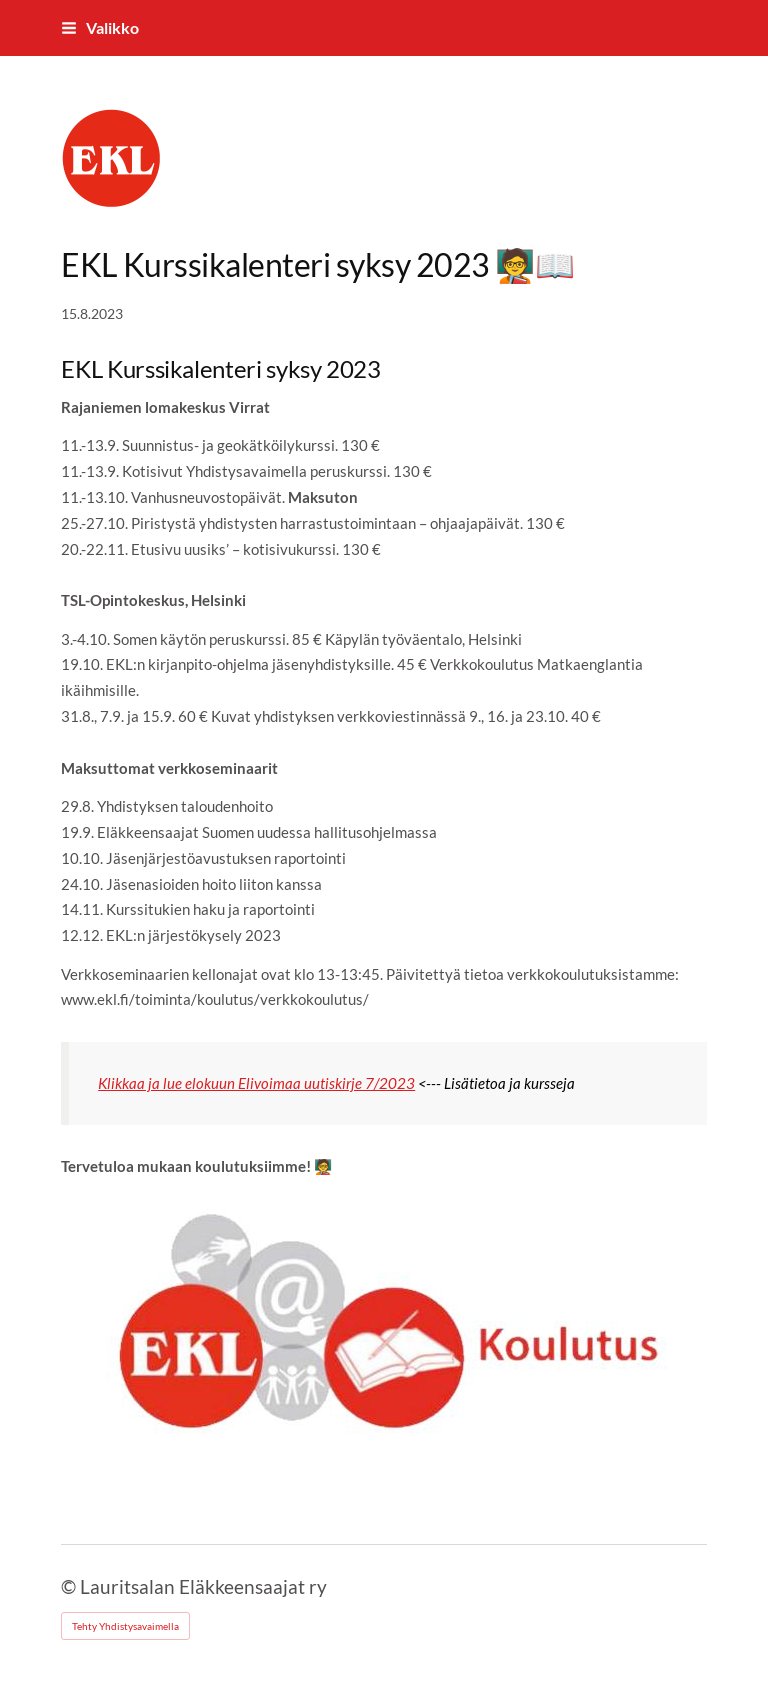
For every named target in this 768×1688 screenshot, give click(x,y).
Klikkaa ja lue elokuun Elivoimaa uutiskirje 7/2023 (256, 1083)
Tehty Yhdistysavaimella (125, 1626)
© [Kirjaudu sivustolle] (70, 1586)
